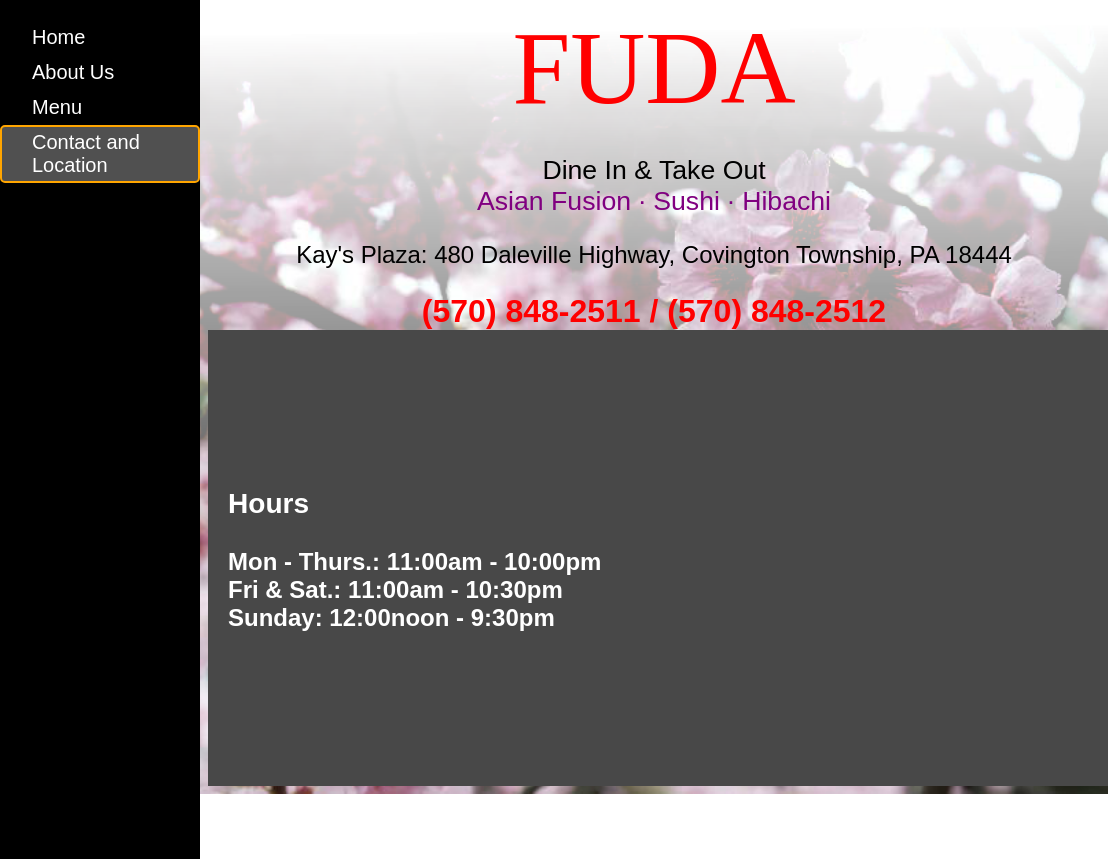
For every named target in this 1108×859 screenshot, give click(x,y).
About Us (73, 72)
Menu (57, 107)
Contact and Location (86, 153)
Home (58, 37)
